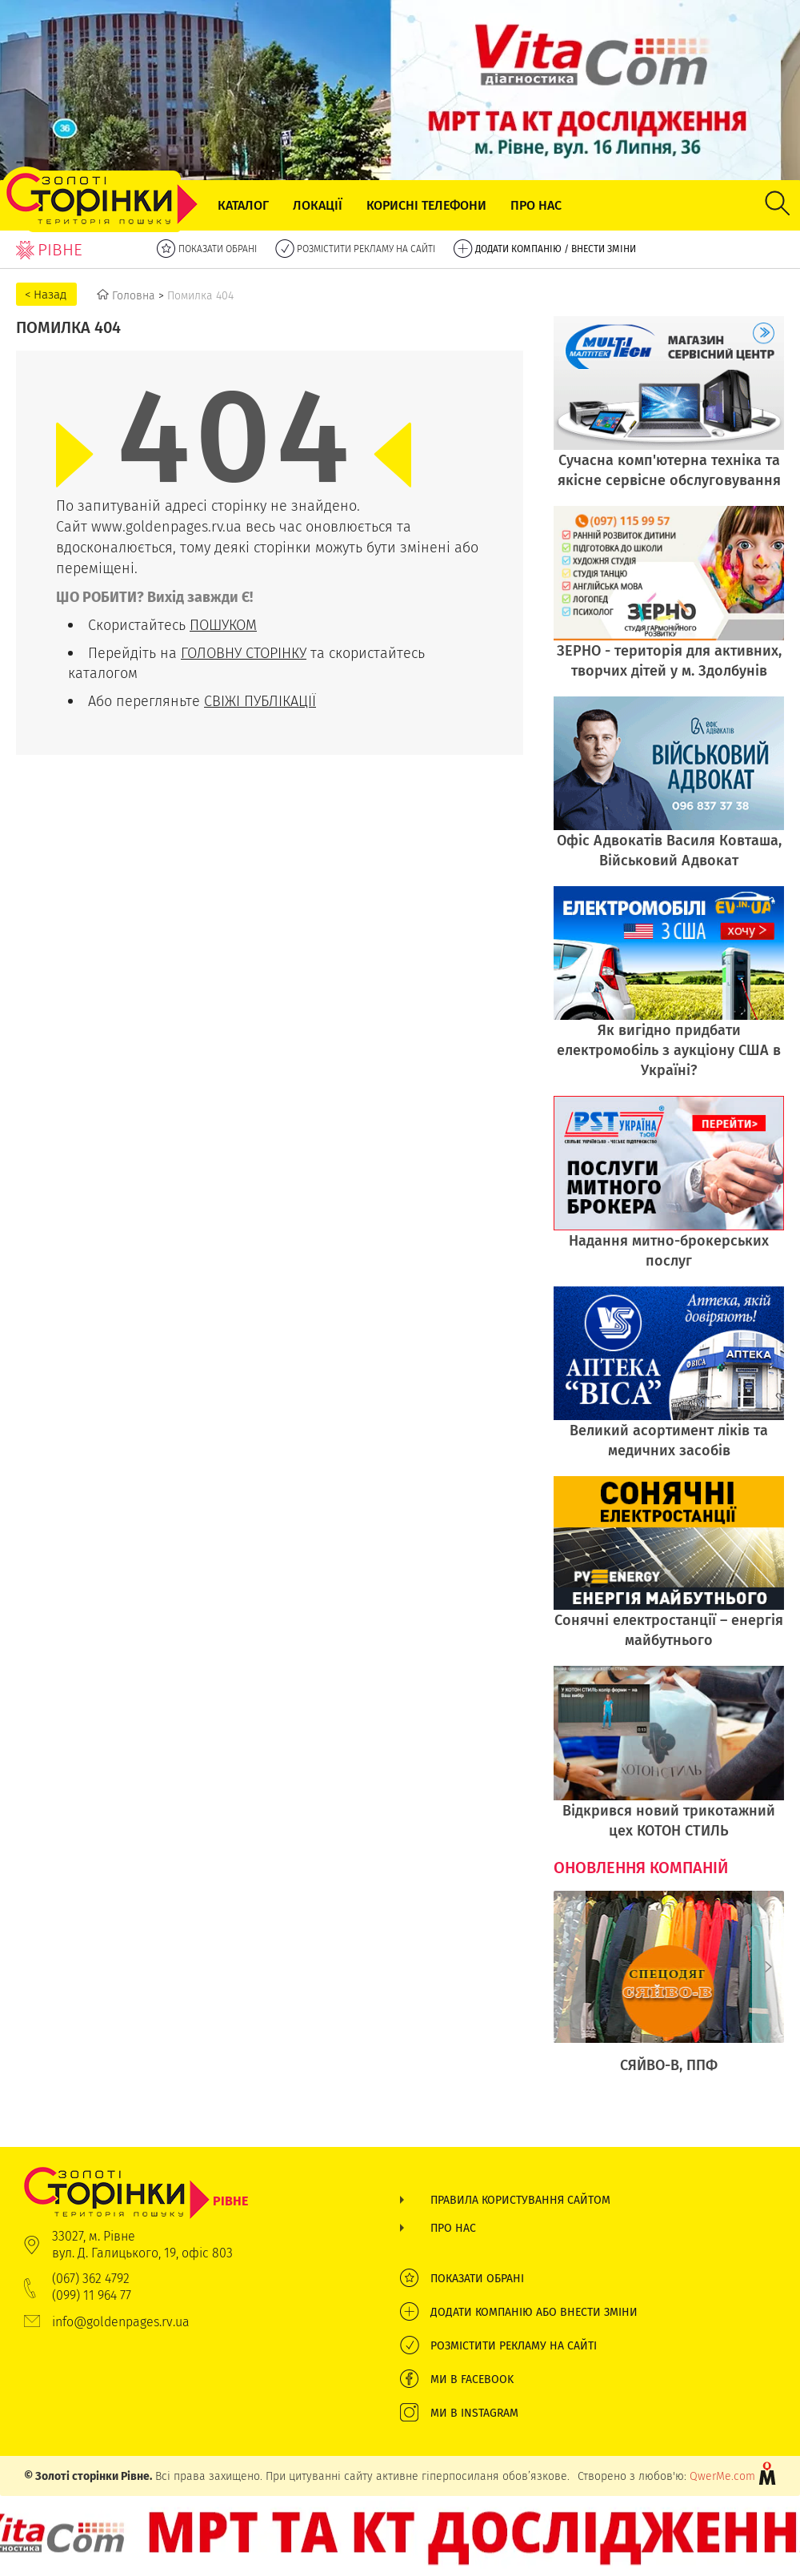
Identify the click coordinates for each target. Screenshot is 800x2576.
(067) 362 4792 (91, 2278)
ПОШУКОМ (223, 625)
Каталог (243, 205)
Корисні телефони (426, 205)
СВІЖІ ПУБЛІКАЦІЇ (260, 701)
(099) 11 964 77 (91, 2295)
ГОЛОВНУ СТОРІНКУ (243, 653)
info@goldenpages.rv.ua (121, 2322)
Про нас (536, 205)
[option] (669, 1991)
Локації (317, 205)
